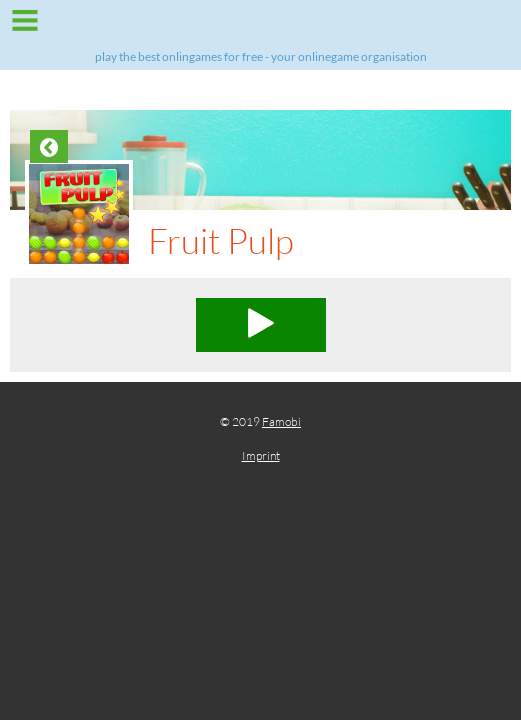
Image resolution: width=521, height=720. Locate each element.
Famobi (281, 421)
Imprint (261, 455)
